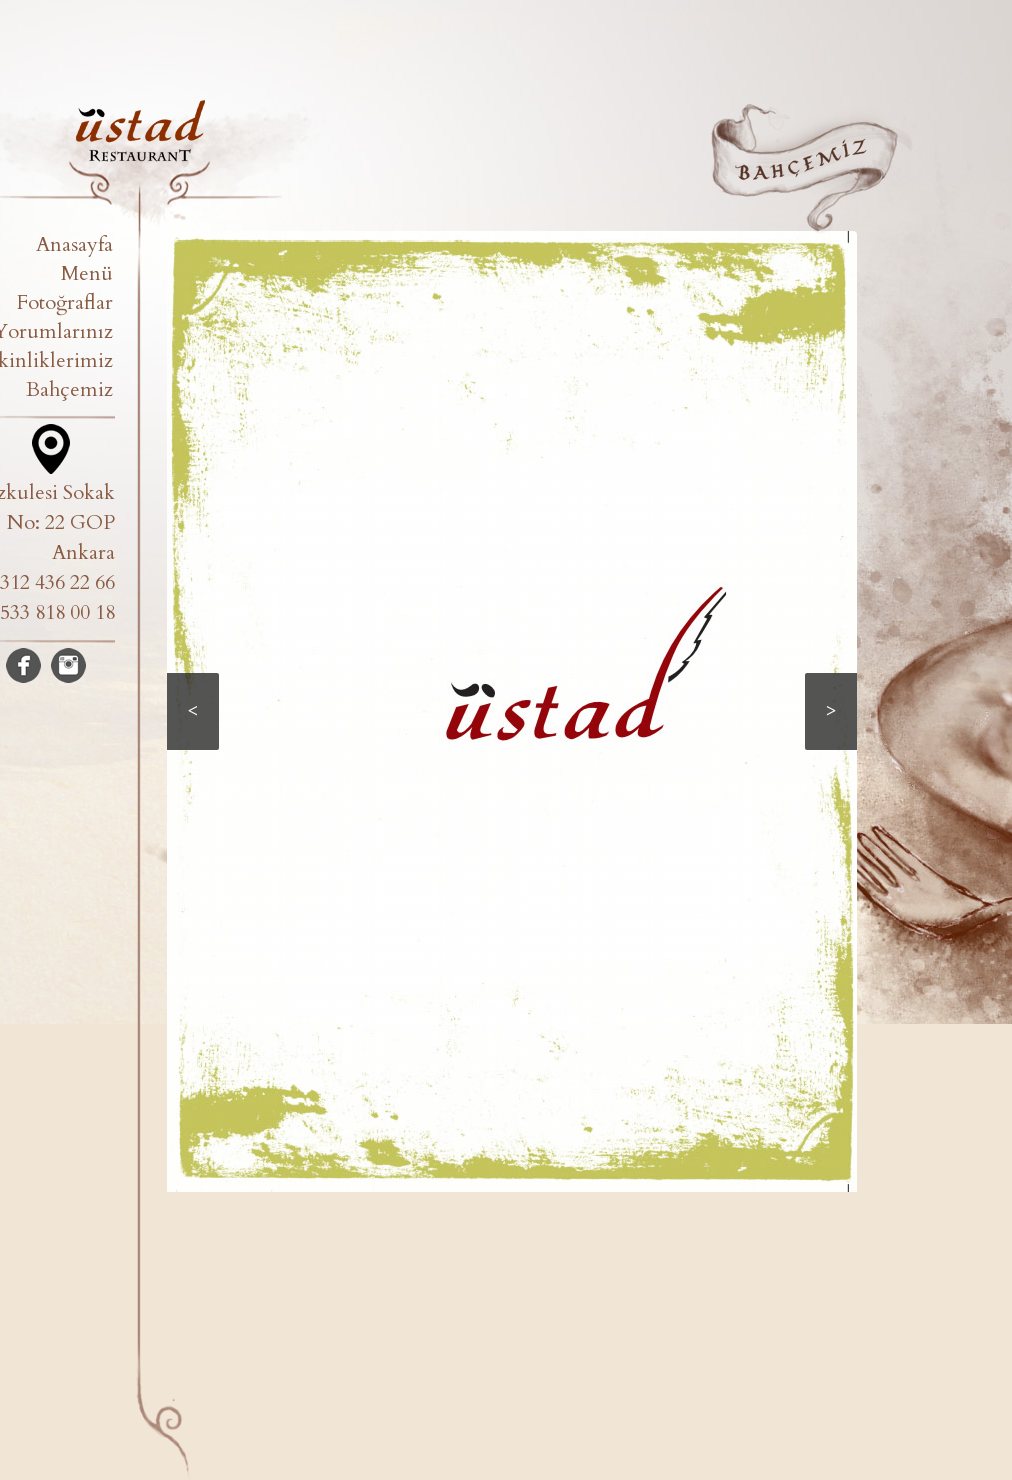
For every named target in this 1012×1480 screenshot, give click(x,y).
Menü (87, 273)
